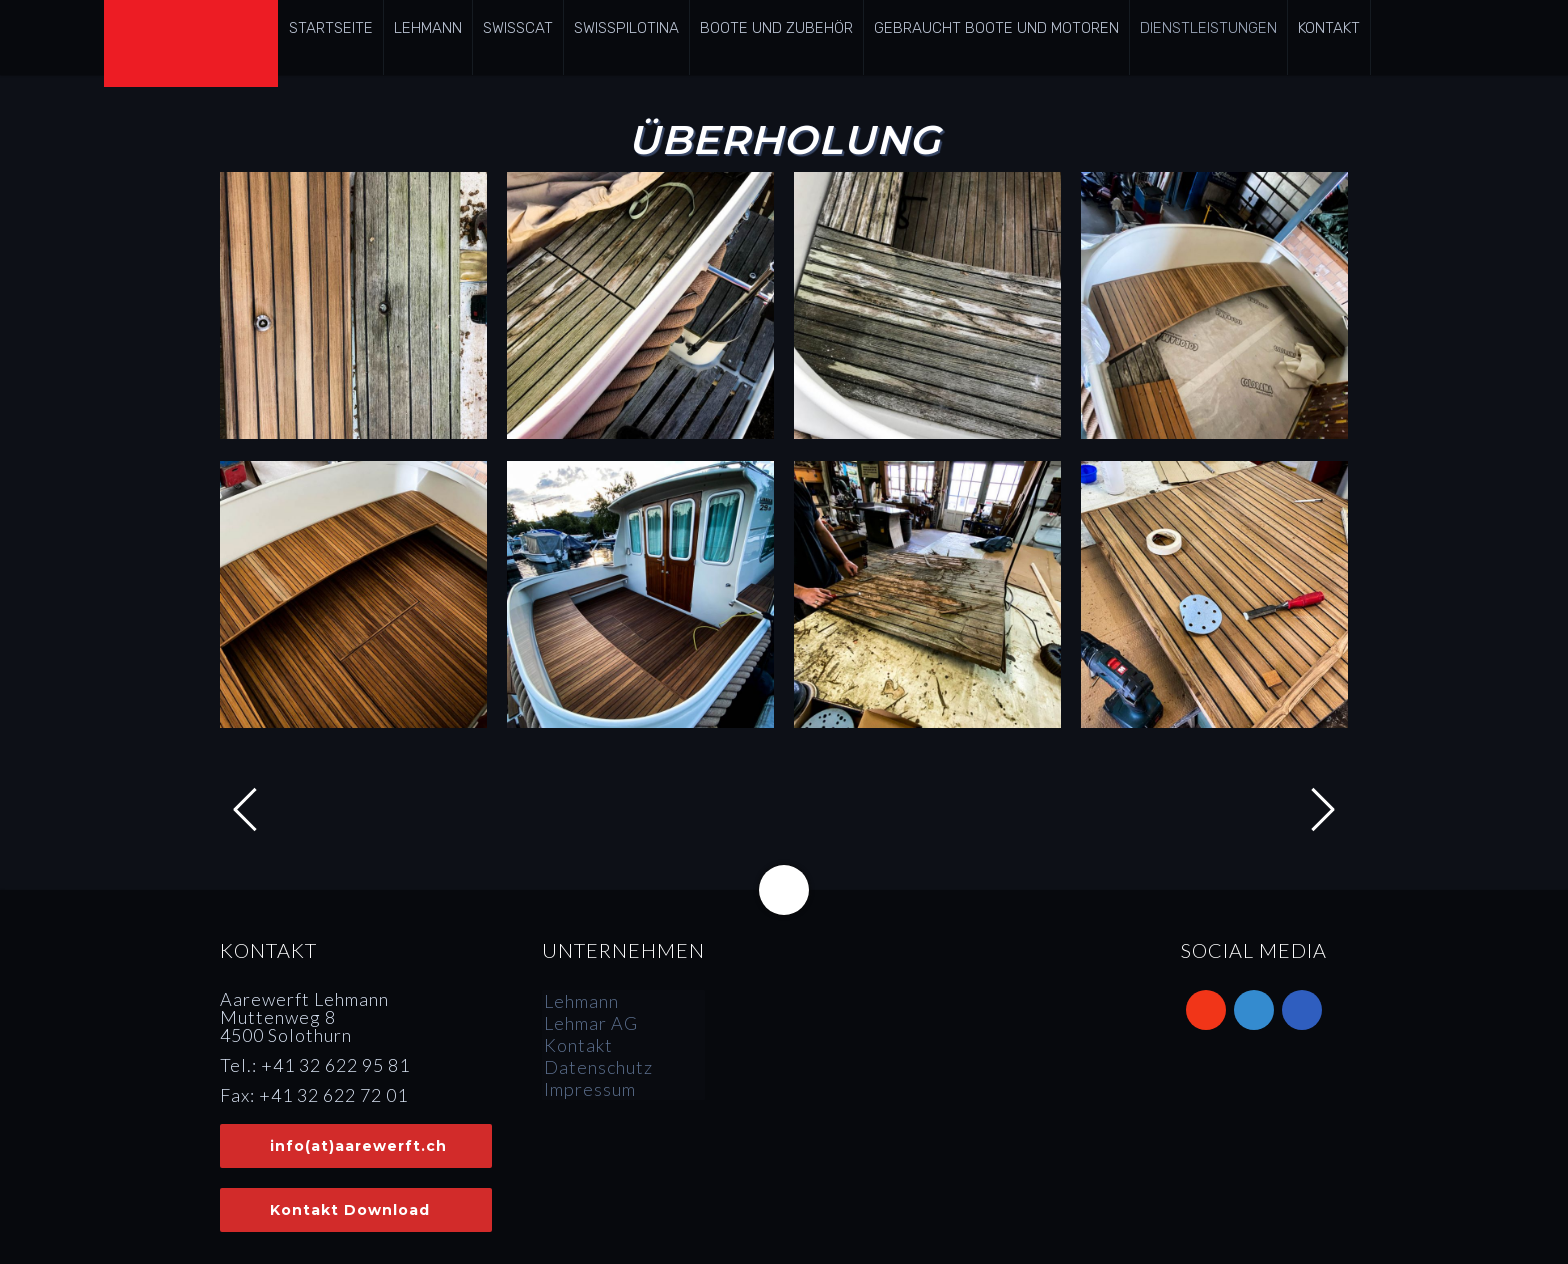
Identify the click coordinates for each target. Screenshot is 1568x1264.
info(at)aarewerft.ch (358, 1146)
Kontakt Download (350, 1210)
